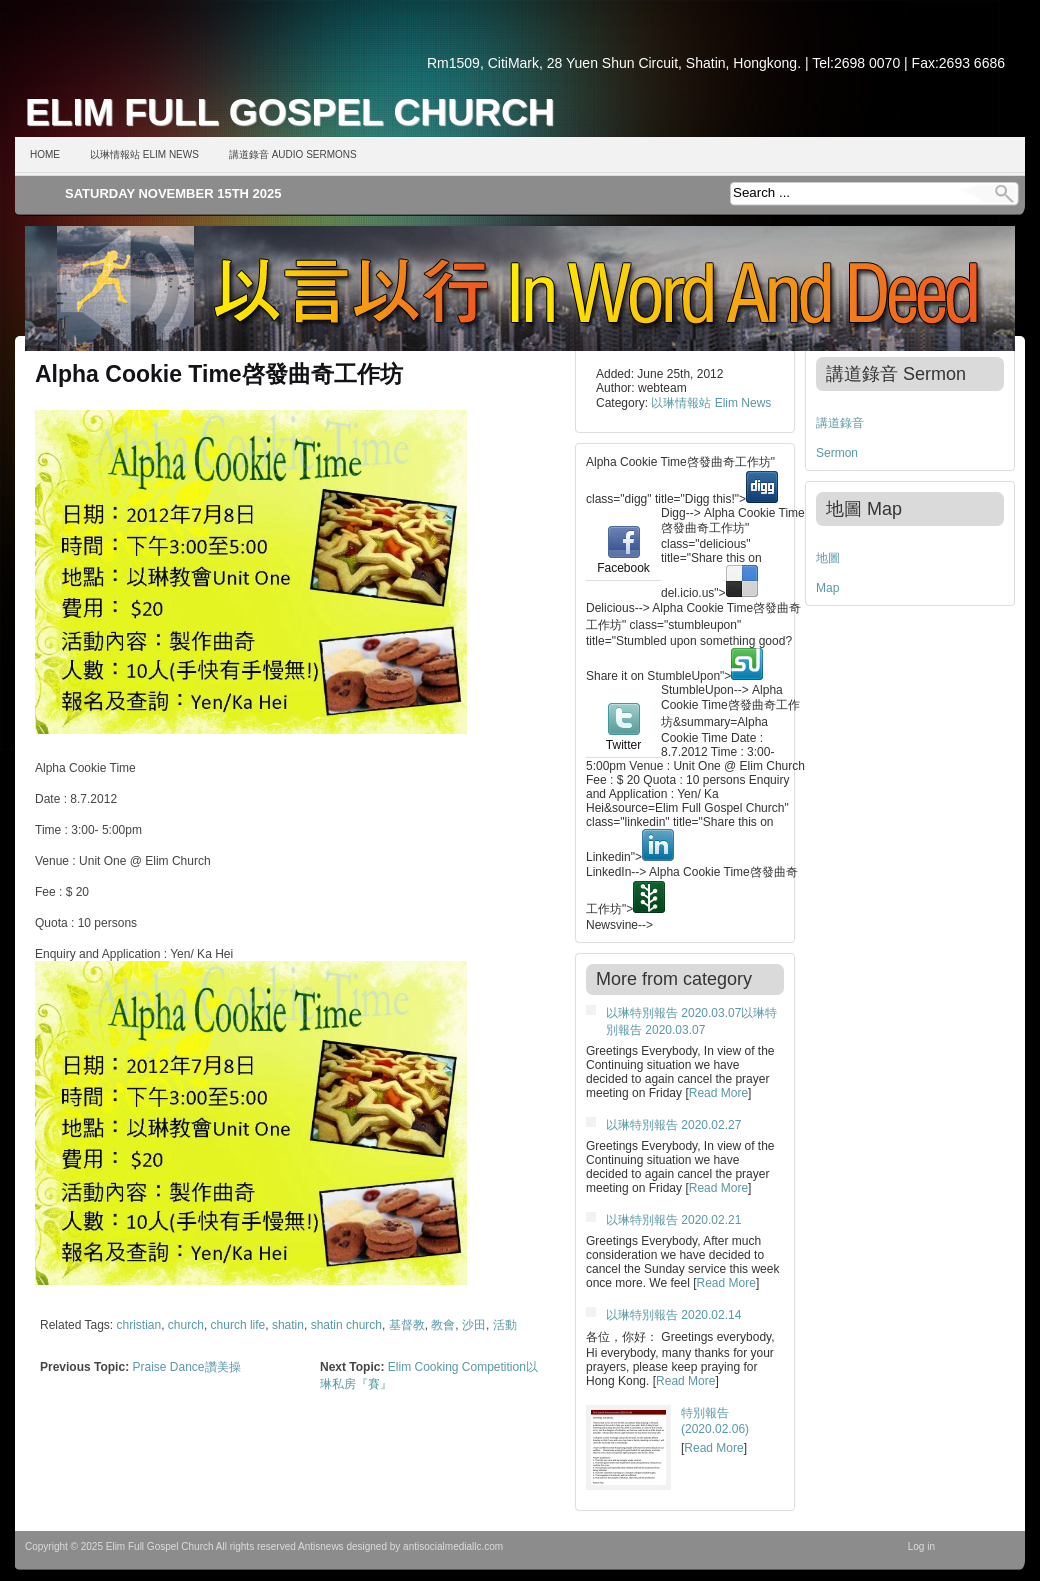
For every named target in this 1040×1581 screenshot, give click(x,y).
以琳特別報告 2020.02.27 (673, 1125)
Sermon (837, 453)
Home (45, 154)
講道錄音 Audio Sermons (293, 154)
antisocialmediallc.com (453, 1546)
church (186, 1325)
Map (827, 588)
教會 (443, 1325)
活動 (505, 1325)
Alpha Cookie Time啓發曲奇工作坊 (219, 374)
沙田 (474, 1325)
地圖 (828, 558)
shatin (288, 1325)
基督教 (407, 1325)
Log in (921, 1546)
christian (139, 1325)
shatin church (346, 1325)
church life (238, 1325)
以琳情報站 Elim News (144, 154)
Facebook (623, 561)
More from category (674, 979)
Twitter (623, 738)
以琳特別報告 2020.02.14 (673, 1315)
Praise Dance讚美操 (186, 1367)
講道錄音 (840, 423)
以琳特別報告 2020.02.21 (673, 1220)
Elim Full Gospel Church (290, 112)
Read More (718, 1093)
